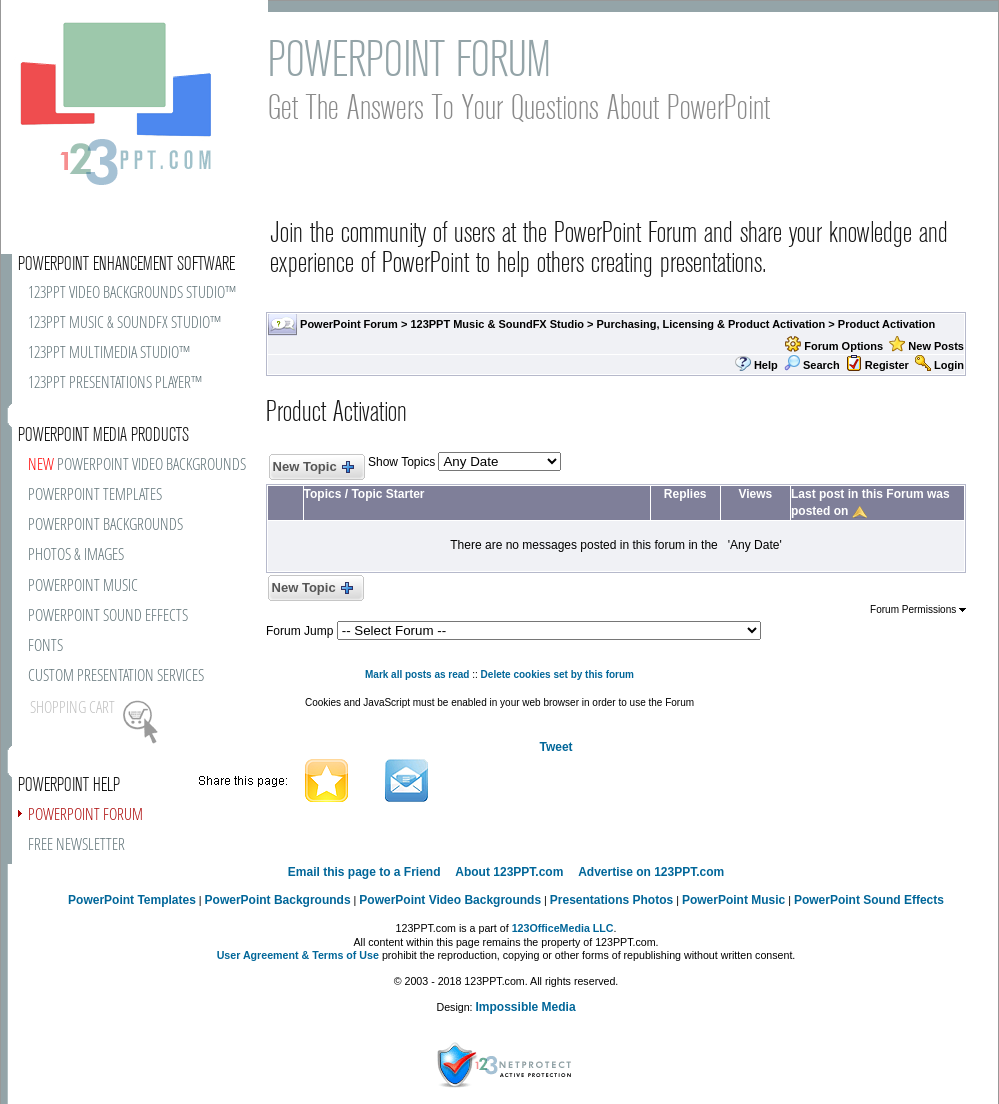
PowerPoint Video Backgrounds (450, 900)
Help (766, 365)
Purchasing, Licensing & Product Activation (711, 324)
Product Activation (886, 324)
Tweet (555, 747)
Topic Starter (387, 494)
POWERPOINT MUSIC (83, 586)
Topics (323, 494)
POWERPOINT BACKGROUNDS (105, 525)
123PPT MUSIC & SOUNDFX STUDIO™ (124, 323)
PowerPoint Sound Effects (869, 900)
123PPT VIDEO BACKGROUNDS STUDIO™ (132, 293)
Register (887, 365)
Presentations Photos (611, 900)
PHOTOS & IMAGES (76, 555)
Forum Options (843, 346)
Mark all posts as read (417, 674)
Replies (685, 494)
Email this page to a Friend (364, 872)
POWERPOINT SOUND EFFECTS (108, 616)
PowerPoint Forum (349, 324)
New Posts (936, 346)
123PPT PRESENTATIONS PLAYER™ (115, 383)
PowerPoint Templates (132, 900)
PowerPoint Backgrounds (278, 900)
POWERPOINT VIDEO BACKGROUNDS (137, 465)
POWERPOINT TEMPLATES (95, 495)
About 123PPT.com (509, 872)
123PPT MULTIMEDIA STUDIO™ (109, 353)
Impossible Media (526, 1007)
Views (755, 494)
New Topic (312, 467)
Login (949, 365)
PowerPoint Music (733, 900)
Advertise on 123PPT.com (651, 872)
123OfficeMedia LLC (563, 928)
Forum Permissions (918, 609)
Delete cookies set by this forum (557, 674)
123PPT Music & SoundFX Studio (497, 324)
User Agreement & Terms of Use (298, 955)
